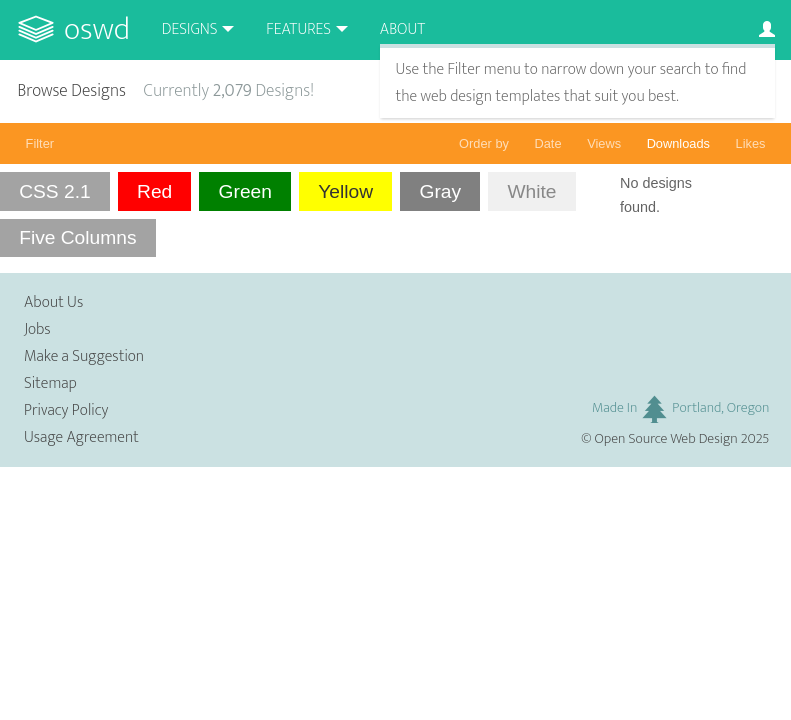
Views (604, 143)
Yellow (345, 191)
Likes (751, 143)
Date (548, 143)
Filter (40, 143)
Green (245, 191)
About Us (53, 302)
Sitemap (50, 383)
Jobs (37, 329)
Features (298, 29)
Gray (440, 191)
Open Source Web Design (666, 439)
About (402, 29)
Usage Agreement (81, 437)
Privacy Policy (66, 410)
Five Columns (77, 237)
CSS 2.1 (54, 191)
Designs (190, 29)
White (531, 191)
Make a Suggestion (84, 356)
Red (154, 191)
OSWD (97, 29)
